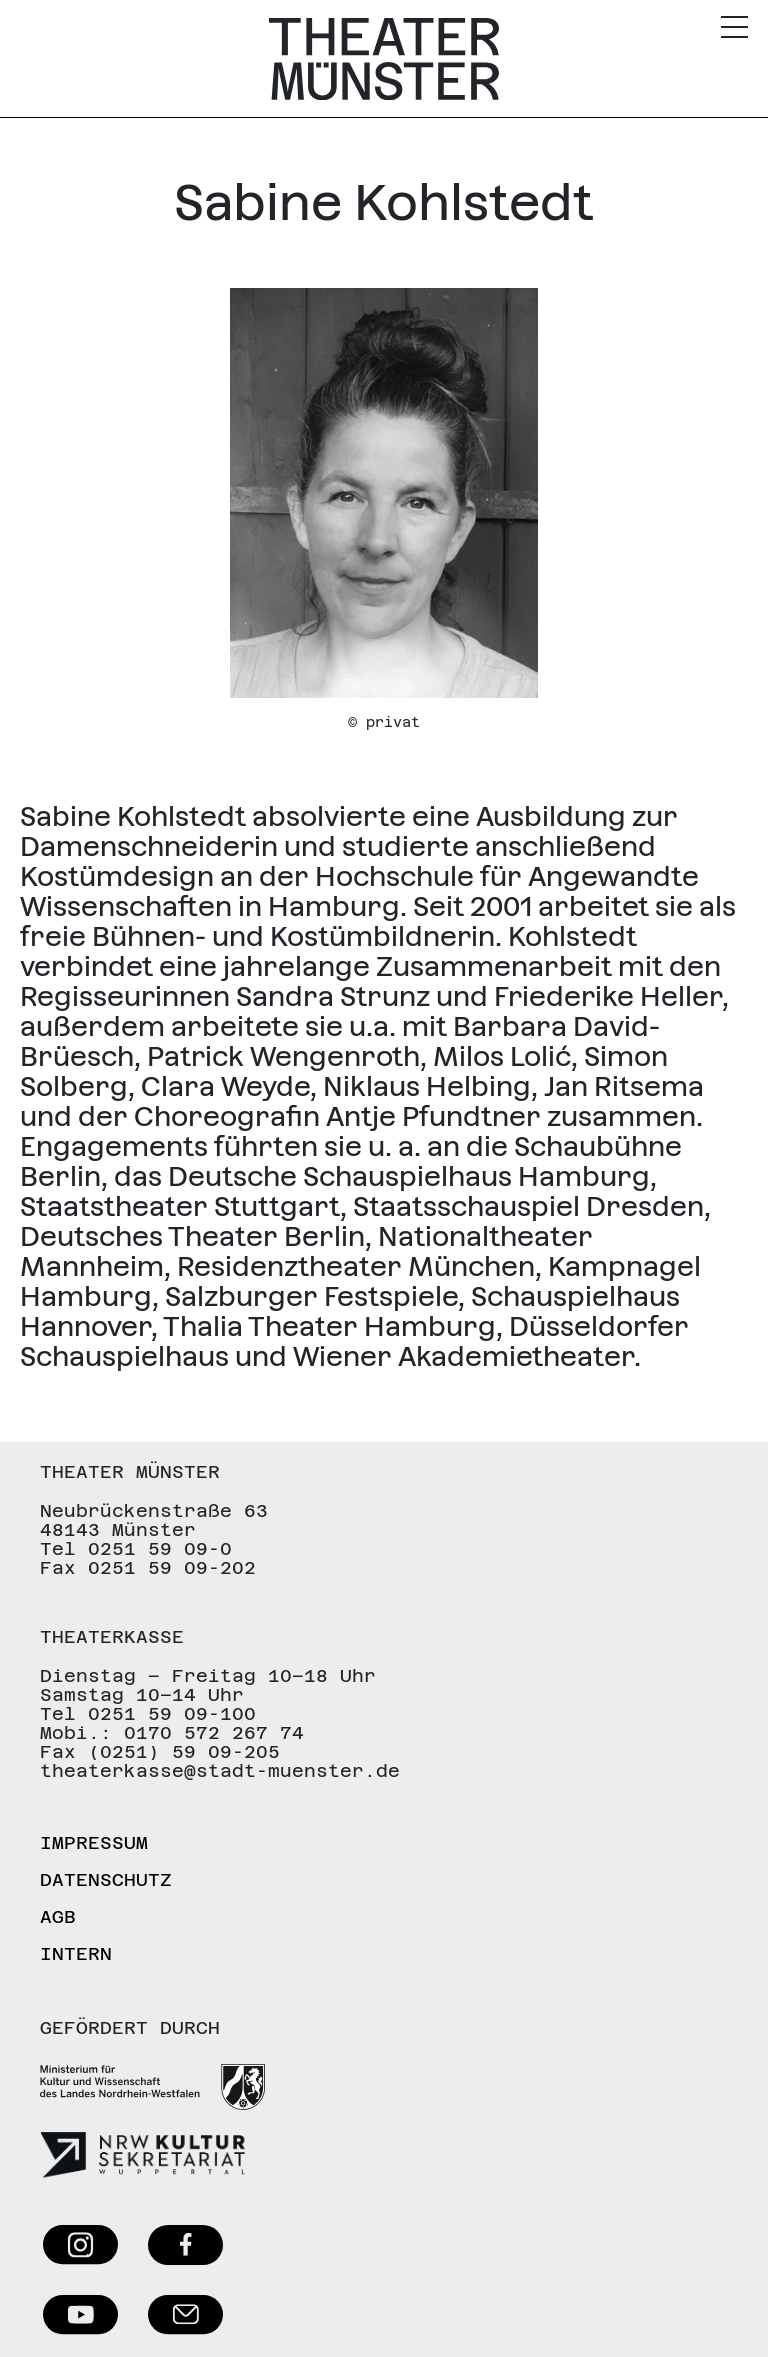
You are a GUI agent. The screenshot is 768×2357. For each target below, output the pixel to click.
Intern (76, 1953)
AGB (58, 1916)
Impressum (94, 1842)
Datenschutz (106, 1879)
